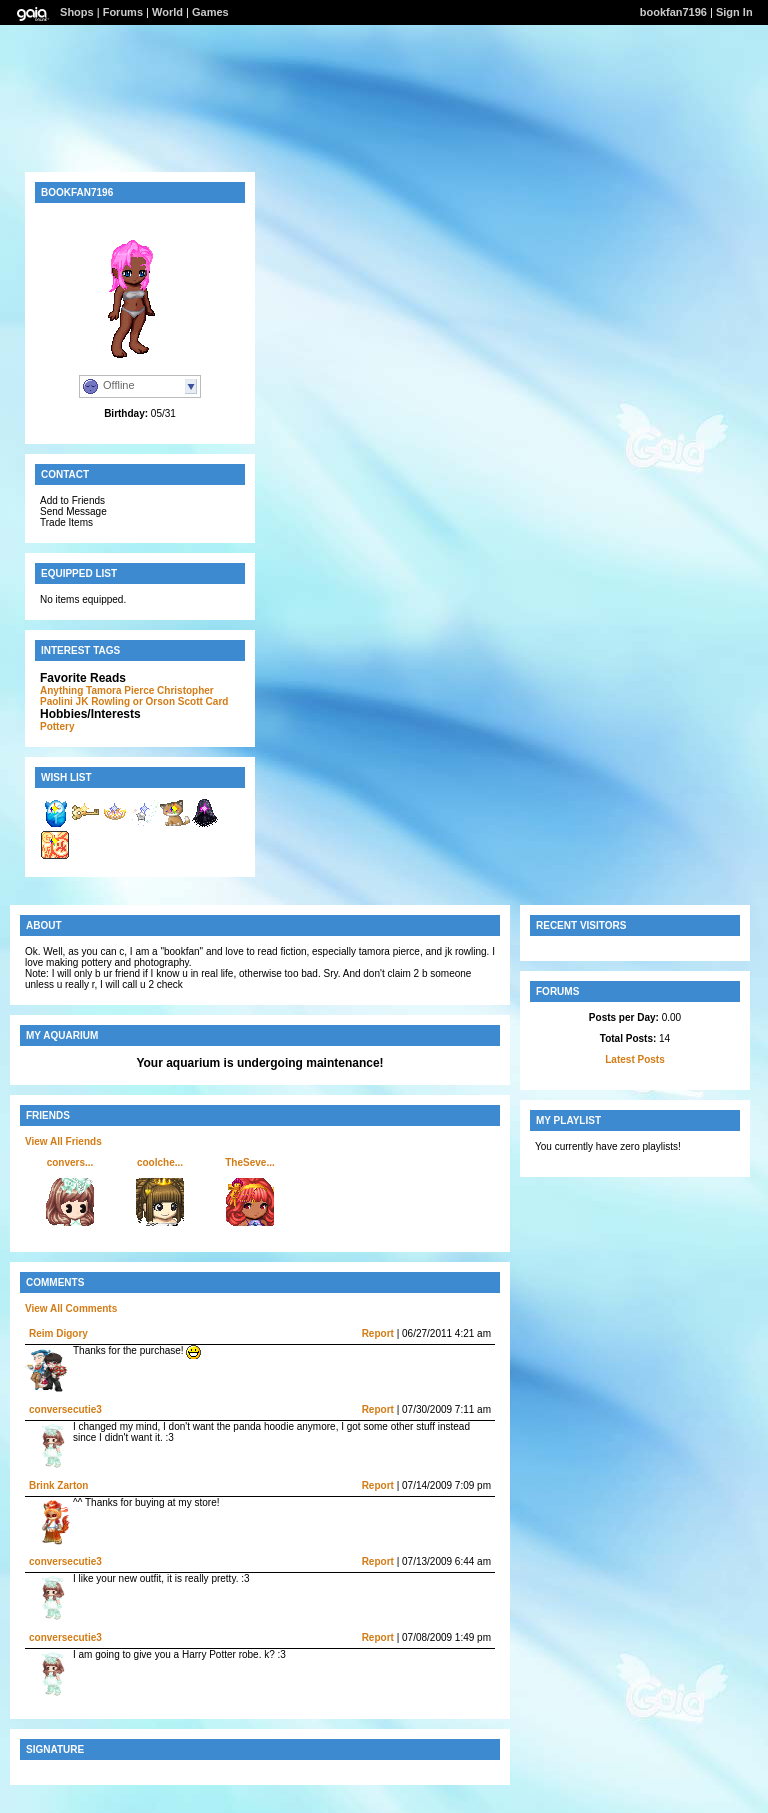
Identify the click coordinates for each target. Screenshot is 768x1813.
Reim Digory (58, 1333)
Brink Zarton (58, 1485)
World (167, 12)
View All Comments (71, 1308)
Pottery (57, 726)
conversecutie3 (65, 1409)
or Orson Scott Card (181, 701)
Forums (123, 12)
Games (210, 12)
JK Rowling (103, 701)
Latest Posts (634, 1059)
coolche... (160, 1162)
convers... (70, 1162)
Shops (77, 12)
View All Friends (63, 1141)
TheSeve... (249, 1162)
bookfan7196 (673, 12)
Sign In (734, 12)
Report (378, 1333)
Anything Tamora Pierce (97, 690)
